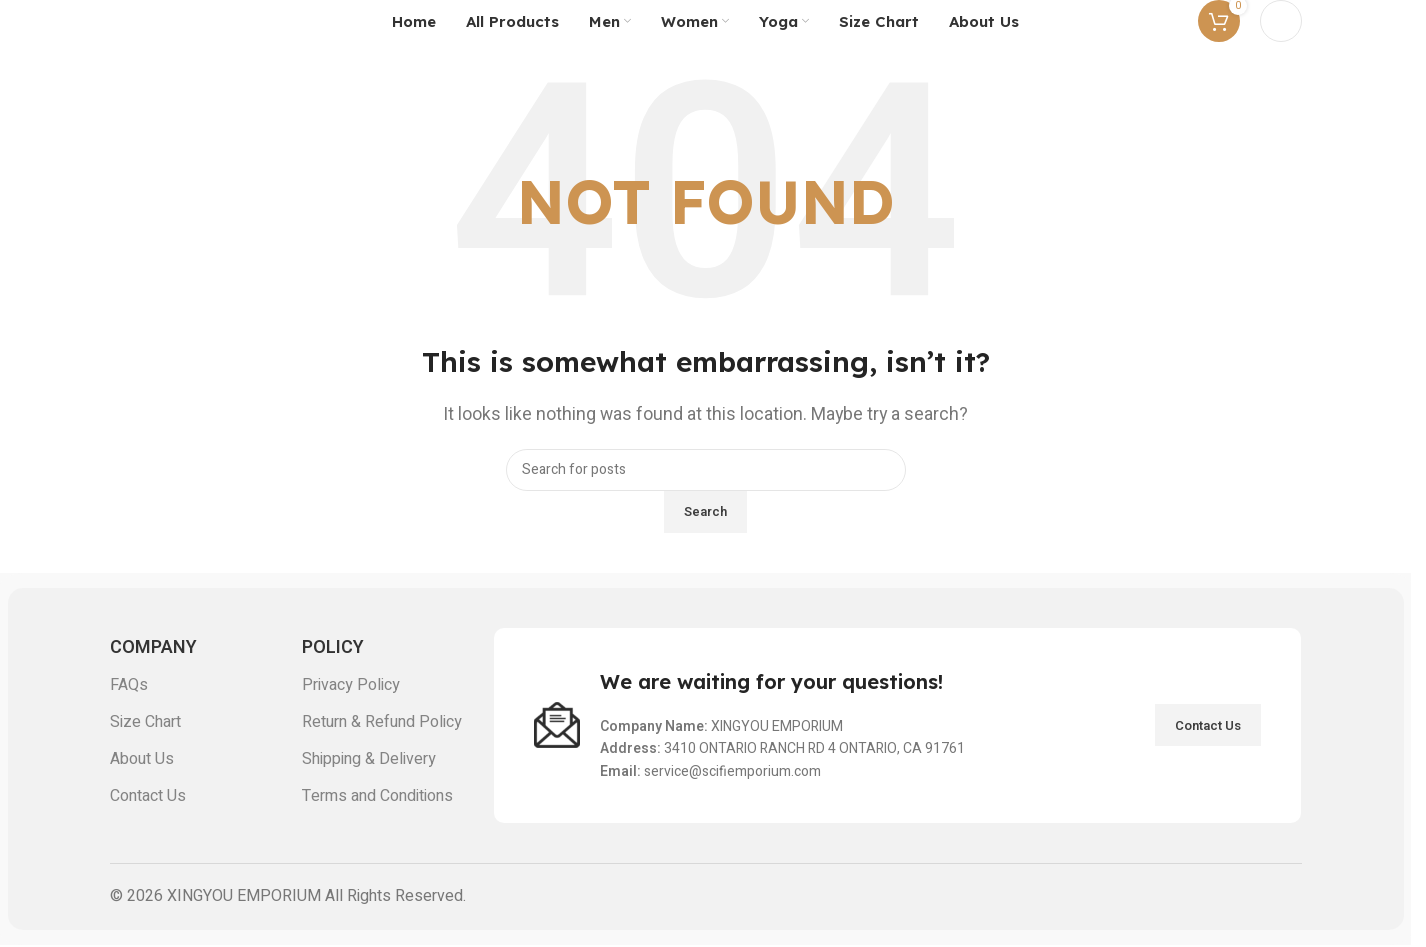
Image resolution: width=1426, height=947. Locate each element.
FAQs (129, 685)
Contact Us (148, 796)
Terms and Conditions (377, 796)
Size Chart (145, 722)
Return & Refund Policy (382, 722)
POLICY (333, 647)
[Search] (706, 470)
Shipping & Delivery (369, 759)
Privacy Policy (351, 685)
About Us (142, 759)
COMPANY (153, 647)
